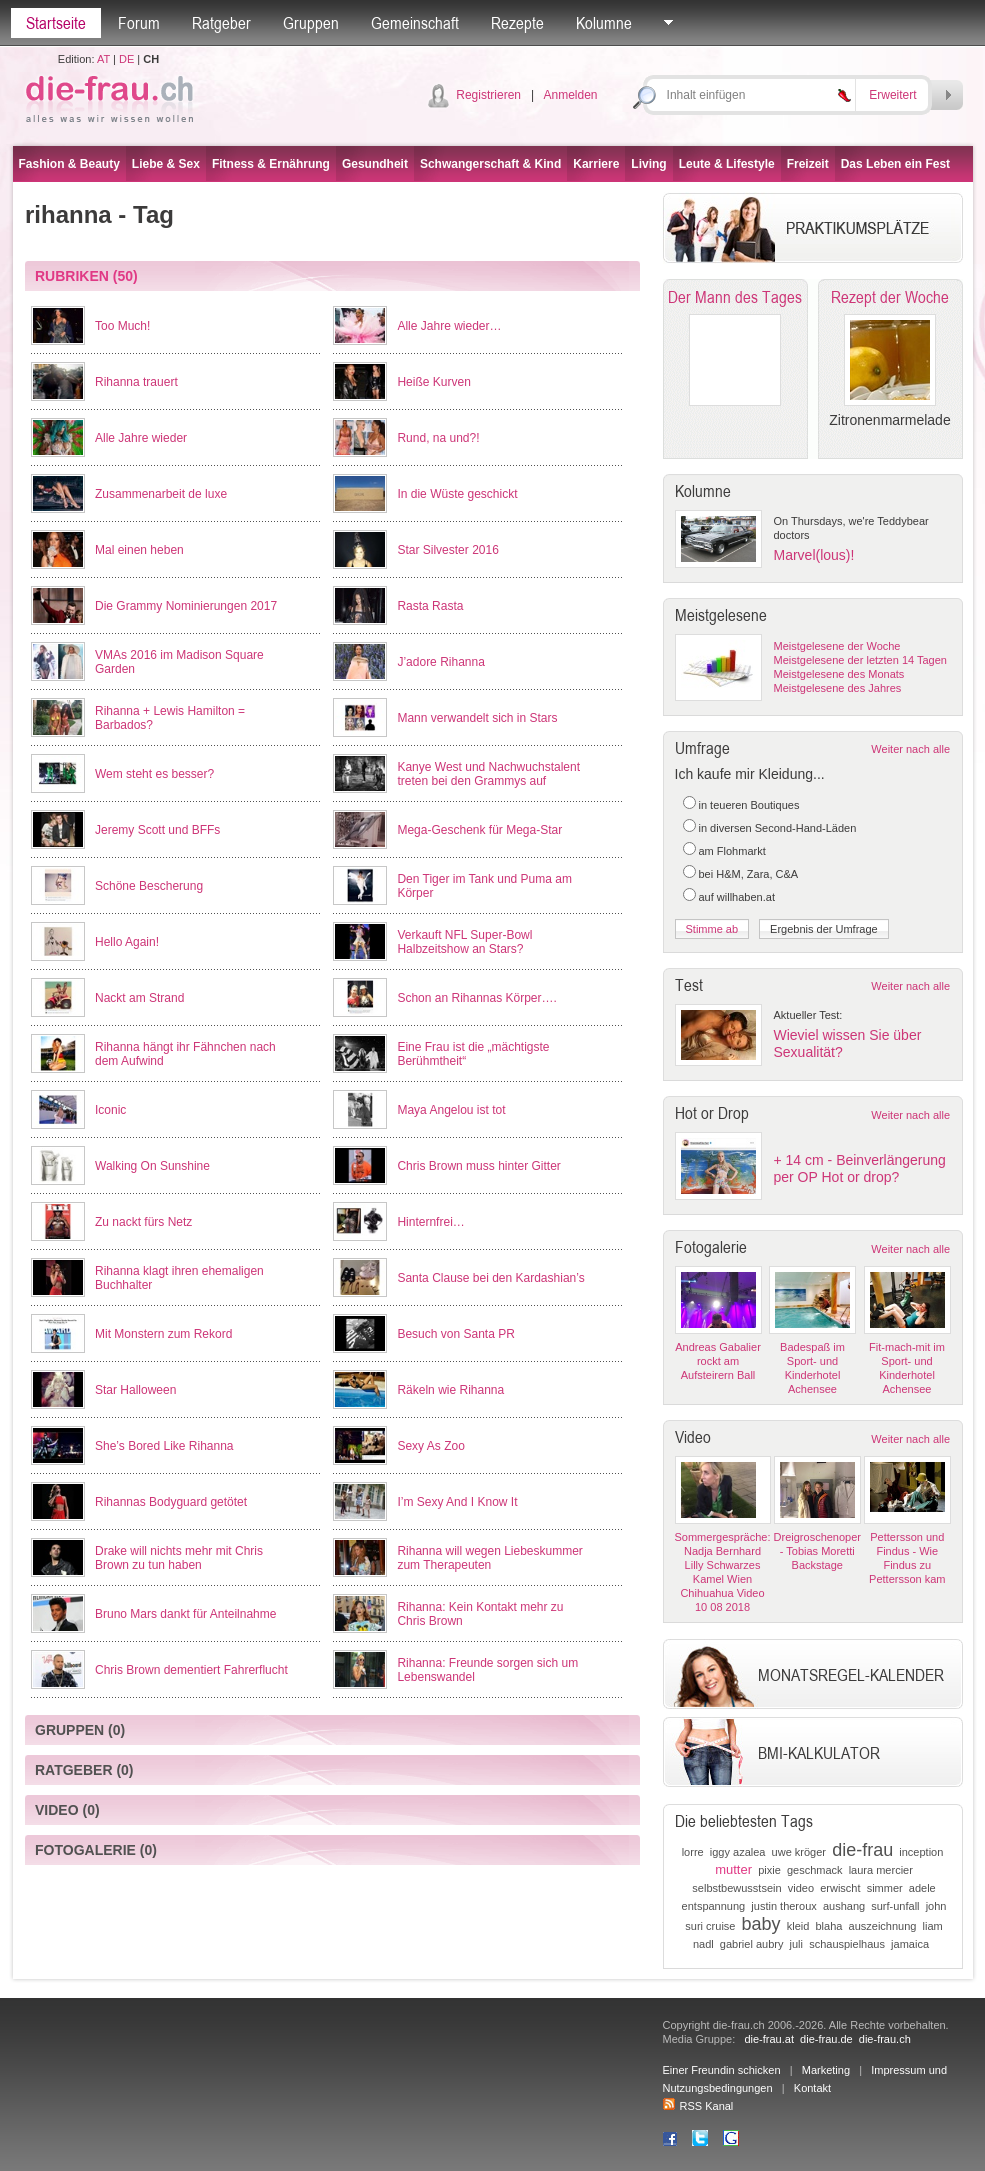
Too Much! (122, 326)
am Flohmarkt (732, 851)
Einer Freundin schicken (722, 2070)
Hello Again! (127, 942)
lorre (693, 1852)
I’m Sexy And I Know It (457, 1502)
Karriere (596, 164)
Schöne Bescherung (149, 886)
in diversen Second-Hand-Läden (778, 828)
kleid (798, 1926)
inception (921, 1852)
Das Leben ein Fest (895, 164)
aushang (844, 1906)
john (936, 1906)
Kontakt (812, 2088)
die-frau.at (769, 2039)
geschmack (815, 1870)
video (801, 1888)
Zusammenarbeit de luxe (161, 494)
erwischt (840, 1888)
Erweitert (892, 95)
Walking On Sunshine (152, 1166)
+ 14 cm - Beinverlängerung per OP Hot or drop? (860, 1168)
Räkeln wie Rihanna (450, 1390)
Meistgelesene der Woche (837, 646)
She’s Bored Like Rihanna (164, 1446)
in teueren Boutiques (749, 805)
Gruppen (311, 23)
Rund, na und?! (438, 438)
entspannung (714, 1906)
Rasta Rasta (430, 606)
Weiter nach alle (910, 749)
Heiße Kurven (433, 382)
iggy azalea (738, 1852)
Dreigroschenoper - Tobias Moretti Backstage (817, 1551)
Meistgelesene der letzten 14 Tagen (860, 660)
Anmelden (570, 95)
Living (648, 164)
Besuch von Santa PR (455, 1334)
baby (761, 1924)
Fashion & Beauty (69, 164)
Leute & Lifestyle (727, 164)
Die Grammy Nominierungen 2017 (186, 606)
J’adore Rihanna (440, 662)
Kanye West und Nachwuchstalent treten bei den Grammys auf (488, 774)
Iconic (110, 1110)
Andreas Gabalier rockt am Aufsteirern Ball (718, 1361)
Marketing (826, 2070)
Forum (139, 23)
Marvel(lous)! (814, 555)
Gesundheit (375, 164)
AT (103, 59)
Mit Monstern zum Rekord (163, 1334)
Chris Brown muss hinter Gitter (478, 1166)
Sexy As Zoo (430, 1446)
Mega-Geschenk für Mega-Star (479, 830)
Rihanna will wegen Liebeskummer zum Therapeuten (489, 1558)
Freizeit (808, 164)
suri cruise (710, 1926)
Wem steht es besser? (154, 774)
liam (933, 1926)
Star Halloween (135, 1390)
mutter (733, 1869)
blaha (829, 1926)
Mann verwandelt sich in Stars (477, 718)
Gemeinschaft (415, 23)
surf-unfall (895, 1906)
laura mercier (881, 1870)
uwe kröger (799, 1852)
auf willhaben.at (737, 897)
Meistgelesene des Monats (839, 674)
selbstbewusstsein (736, 1888)
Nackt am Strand (139, 998)
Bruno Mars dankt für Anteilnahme (185, 1614)
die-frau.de (826, 2039)
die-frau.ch (885, 2039)
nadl (703, 1944)
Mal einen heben (139, 550)
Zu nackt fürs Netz (143, 1222)
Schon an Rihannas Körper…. (476, 998)
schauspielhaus (847, 1944)
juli (796, 1944)
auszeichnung (883, 1926)
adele (922, 1888)
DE (126, 59)
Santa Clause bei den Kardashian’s (490, 1278)
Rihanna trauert (136, 382)
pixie (769, 1870)
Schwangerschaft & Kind (490, 164)
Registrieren (488, 95)
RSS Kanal (698, 2106)
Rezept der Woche (890, 297)
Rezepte (517, 23)
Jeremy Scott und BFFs (157, 830)
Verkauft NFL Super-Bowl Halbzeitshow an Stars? (464, 942)
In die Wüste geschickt (457, 494)
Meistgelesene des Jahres (838, 688)
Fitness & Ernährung (271, 164)
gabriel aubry (752, 1944)
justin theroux (783, 1906)
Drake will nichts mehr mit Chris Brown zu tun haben (179, 1558)
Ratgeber (221, 23)
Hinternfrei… (430, 1222)
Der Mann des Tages (735, 297)
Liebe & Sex (166, 164)
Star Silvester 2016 (447, 550)
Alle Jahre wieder (141, 438)
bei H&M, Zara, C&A (749, 874)
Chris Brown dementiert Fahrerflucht (191, 1670)
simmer (885, 1888)
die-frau (862, 1850)
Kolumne (604, 23)
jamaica (910, 1944)
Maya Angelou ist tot (451, 1110)
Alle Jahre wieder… (449, 326)
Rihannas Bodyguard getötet (171, 1502)
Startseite (56, 23)
